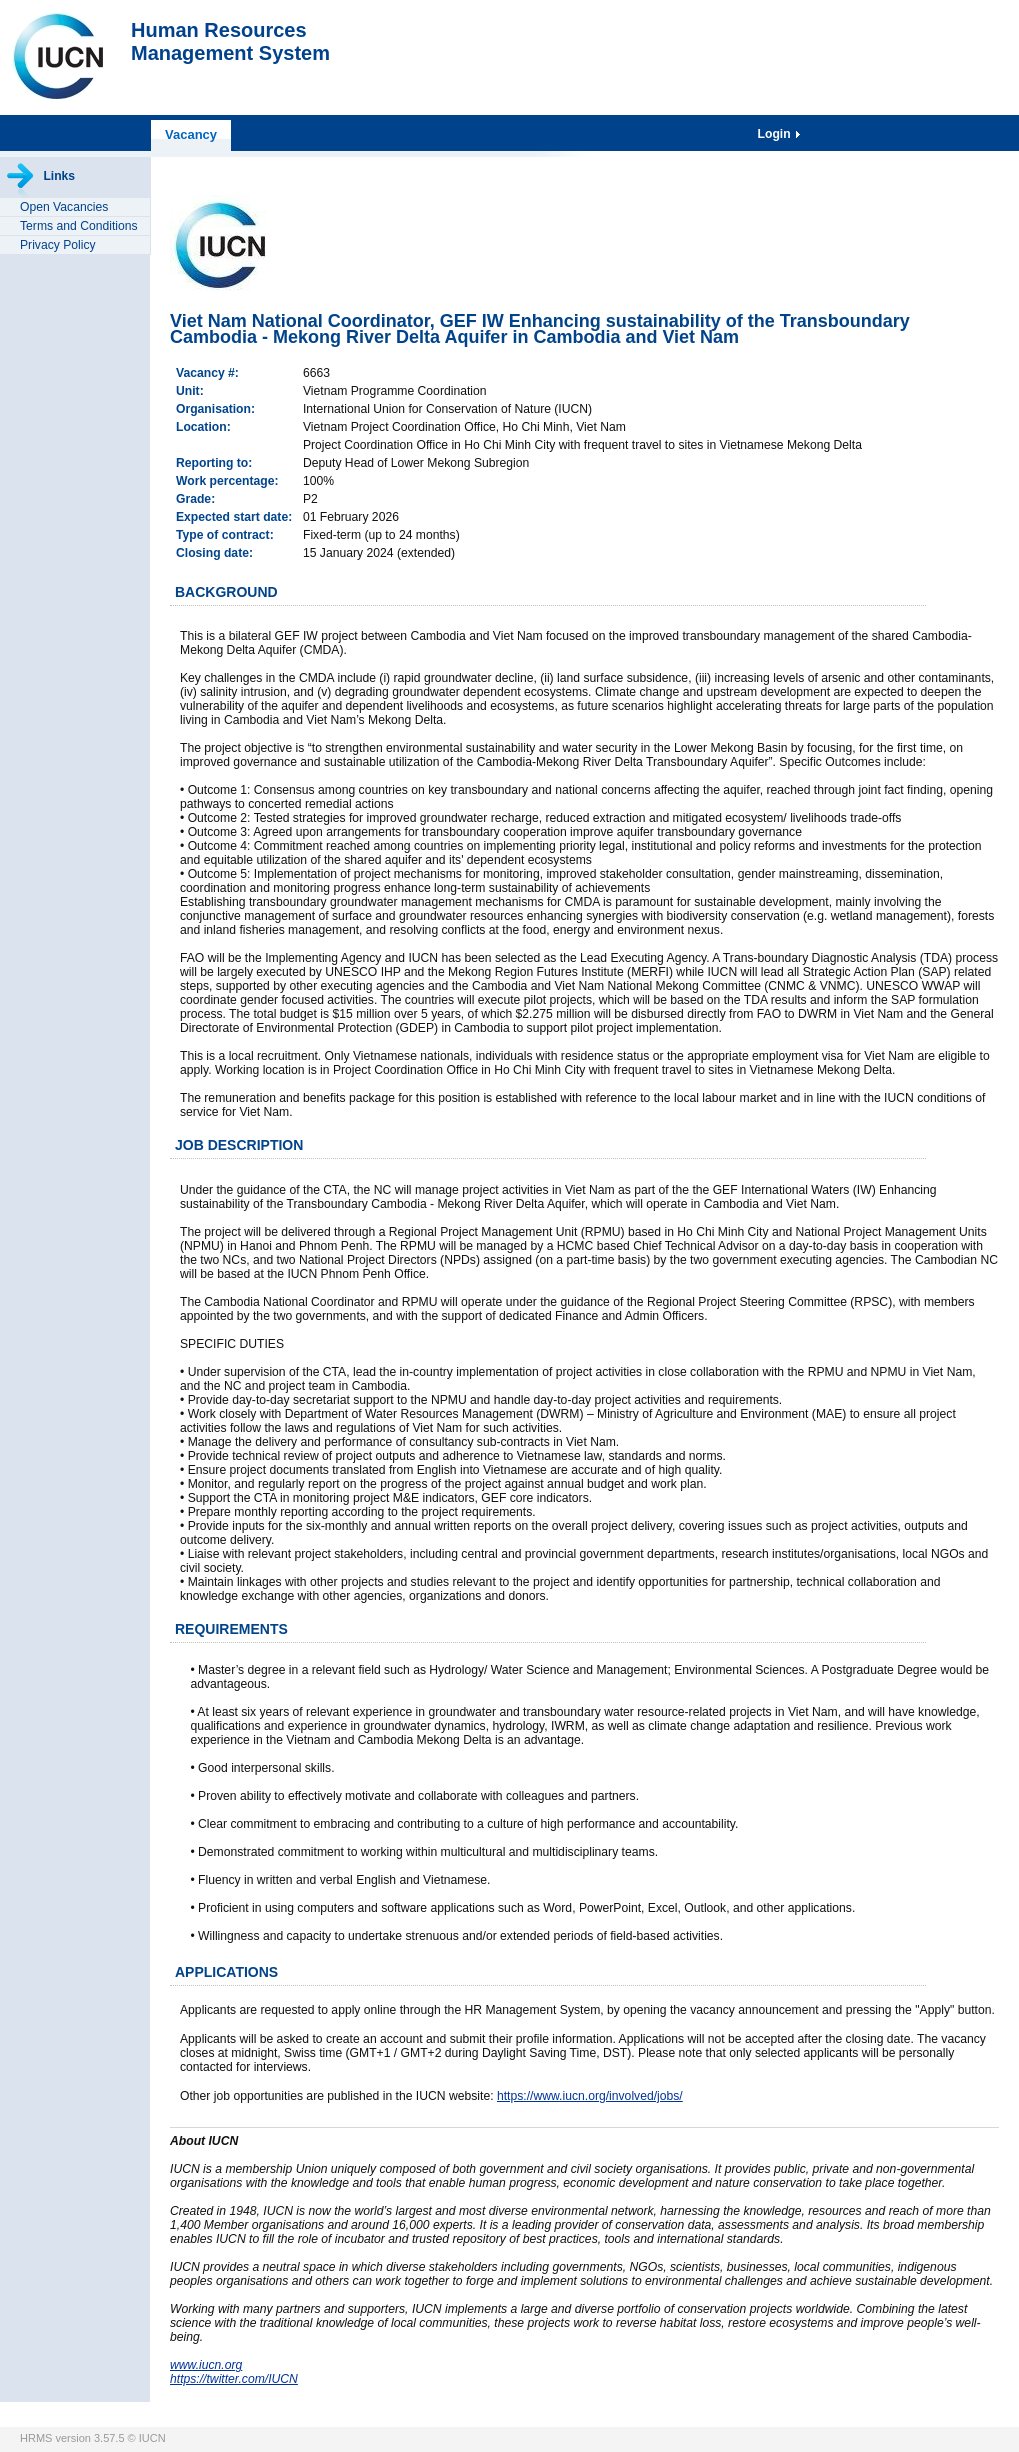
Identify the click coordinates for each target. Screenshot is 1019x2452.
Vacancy (191, 134)
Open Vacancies (64, 207)
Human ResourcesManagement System (230, 41)
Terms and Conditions (79, 226)
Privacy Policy (58, 245)
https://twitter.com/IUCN (234, 2379)
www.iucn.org (206, 2365)
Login (776, 134)
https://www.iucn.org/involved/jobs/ (590, 2096)
